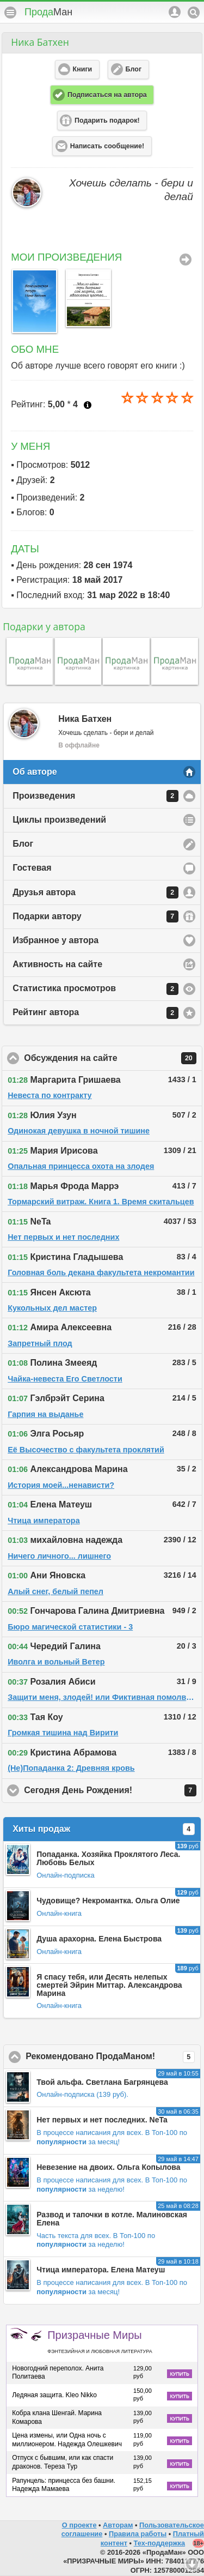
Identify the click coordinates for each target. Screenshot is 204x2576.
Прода (48, 12)
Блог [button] (134, 69)
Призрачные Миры (99, 2341)
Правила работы (137, 2534)
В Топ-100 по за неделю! (111, 2184)
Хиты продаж (104, 1829)
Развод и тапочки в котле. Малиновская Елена (111, 2218)
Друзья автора (95, 892)
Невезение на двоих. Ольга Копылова (108, 2167)
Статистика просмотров (95, 989)
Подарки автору (95, 916)
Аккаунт (174, 12)
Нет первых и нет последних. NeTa (102, 2119)
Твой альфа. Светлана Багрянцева (102, 2082)
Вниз (192, 2564)
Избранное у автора (55, 940)
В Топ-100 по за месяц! (111, 2137)
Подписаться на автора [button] (107, 95)
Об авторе (35, 771)
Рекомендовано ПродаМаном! (113, 2057)
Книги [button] (82, 69)
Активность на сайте (57, 964)
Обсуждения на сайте (113, 1058)
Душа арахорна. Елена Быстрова (99, 1938)
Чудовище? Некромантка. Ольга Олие (108, 1900)
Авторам (118, 2525)
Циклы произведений (59, 819)
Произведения (95, 796)
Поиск (193, 12)
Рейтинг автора (95, 1013)
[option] (32, 301)
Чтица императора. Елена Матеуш (100, 2269)
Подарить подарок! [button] (107, 120)
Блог (23, 843)
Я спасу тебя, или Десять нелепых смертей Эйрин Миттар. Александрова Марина (109, 1985)
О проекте (79, 2525)
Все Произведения (185, 259)
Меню (10, 12)
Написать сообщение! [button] (107, 146)
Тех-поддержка (160, 2543)
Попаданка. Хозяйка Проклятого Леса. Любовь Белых (108, 1858)
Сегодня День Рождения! (113, 1790)
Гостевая (32, 867)
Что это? (87, 405)
